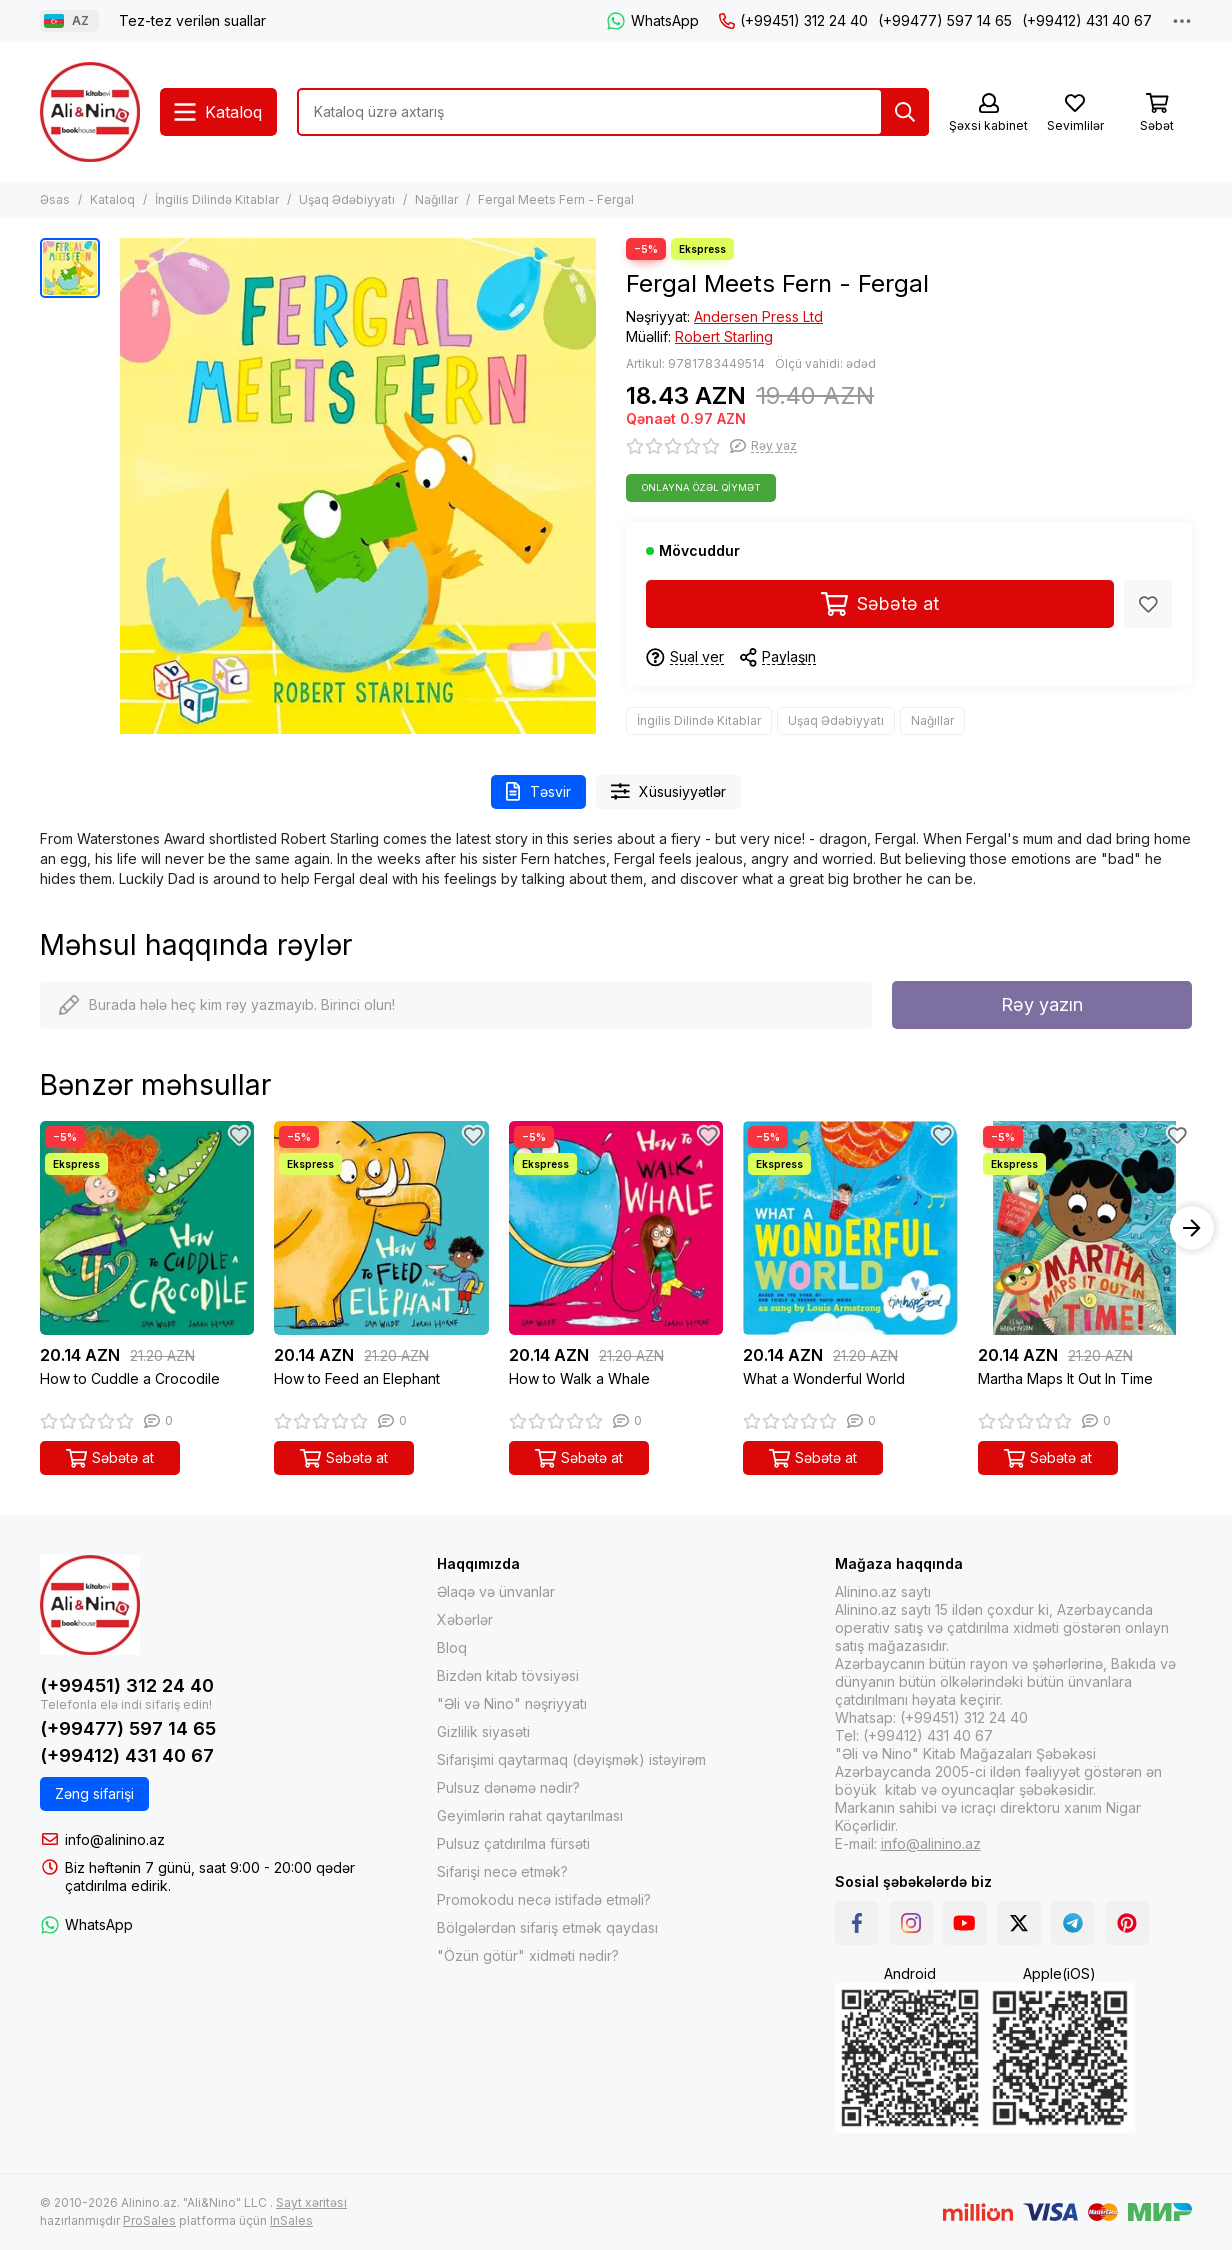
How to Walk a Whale (579, 1378)
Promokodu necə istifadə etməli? (544, 1899)
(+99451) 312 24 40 (793, 20)
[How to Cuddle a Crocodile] (147, 1228)
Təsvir (538, 791)
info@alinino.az (115, 1839)
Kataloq (112, 199)
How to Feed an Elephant (357, 1378)
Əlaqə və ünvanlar (496, 1591)
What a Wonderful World (824, 1378)
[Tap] (905, 112)
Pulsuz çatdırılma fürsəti (513, 1843)
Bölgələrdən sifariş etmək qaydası (547, 1927)
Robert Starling (724, 336)
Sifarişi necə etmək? (502, 1871)
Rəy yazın (1042, 1004)
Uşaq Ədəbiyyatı (347, 199)
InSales (291, 2220)
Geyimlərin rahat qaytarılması (530, 1815)
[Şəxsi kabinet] (988, 113)
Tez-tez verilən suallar (192, 20)
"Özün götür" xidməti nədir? (528, 1955)
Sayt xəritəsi (311, 2202)
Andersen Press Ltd (758, 316)
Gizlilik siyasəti (483, 1731)
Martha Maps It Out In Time (1065, 1378)
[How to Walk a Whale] (616, 1228)
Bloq (452, 1647)
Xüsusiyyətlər (669, 791)
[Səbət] (1157, 113)
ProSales (149, 2220)
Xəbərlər (465, 1619)
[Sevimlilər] (1075, 113)
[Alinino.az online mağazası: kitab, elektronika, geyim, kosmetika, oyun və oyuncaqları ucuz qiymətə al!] (90, 112)
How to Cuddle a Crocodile (130, 1378)
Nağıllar (436, 199)
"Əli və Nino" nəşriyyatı (512, 1703)
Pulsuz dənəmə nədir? (508, 1787)
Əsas (55, 199)
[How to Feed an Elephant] (381, 1228)
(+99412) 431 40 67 (1087, 20)
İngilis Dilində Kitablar (217, 199)
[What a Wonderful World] (850, 1228)
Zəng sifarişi (94, 1793)
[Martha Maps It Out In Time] (1085, 1228)
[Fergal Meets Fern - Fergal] (358, 486)
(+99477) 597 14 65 (945, 20)
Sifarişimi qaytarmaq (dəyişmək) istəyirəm (571, 1759)
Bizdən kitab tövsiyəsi (508, 1675)
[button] (1192, 1228)
